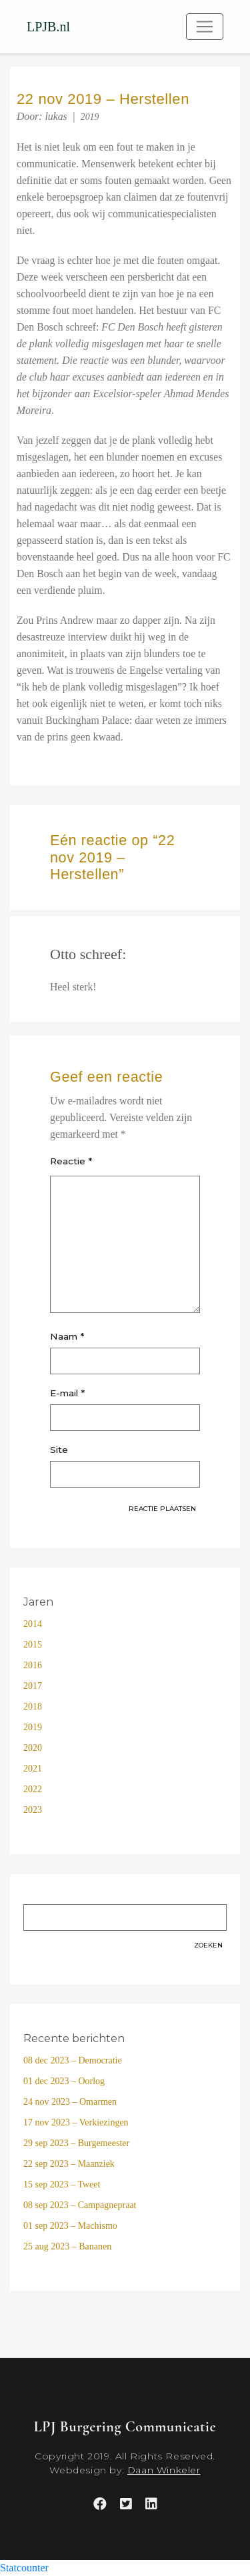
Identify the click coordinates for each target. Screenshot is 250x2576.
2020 (32, 1748)
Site (59, 1449)
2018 (32, 1707)
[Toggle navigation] (204, 26)
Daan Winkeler (164, 2470)
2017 (32, 1686)
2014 (32, 1624)
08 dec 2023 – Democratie (72, 2060)
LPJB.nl (48, 26)
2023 (32, 1810)
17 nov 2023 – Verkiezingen (76, 2122)
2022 (32, 1789)
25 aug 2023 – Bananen (67, 2246)
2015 (32, 1645)
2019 (90, 117)
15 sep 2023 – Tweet (61, 2184)
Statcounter (24, 2567)
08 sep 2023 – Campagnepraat (80, 2205)
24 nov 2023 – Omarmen (70, 2102)
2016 (32, 1665)
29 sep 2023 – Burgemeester (76, 2143)
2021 (32, 1769)
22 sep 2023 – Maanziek (69, 2164)
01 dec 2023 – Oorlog (64, 2081)
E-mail (67, 1393)
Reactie (71, 1161)
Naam (67, 1336)
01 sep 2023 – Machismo (70, 2226)
